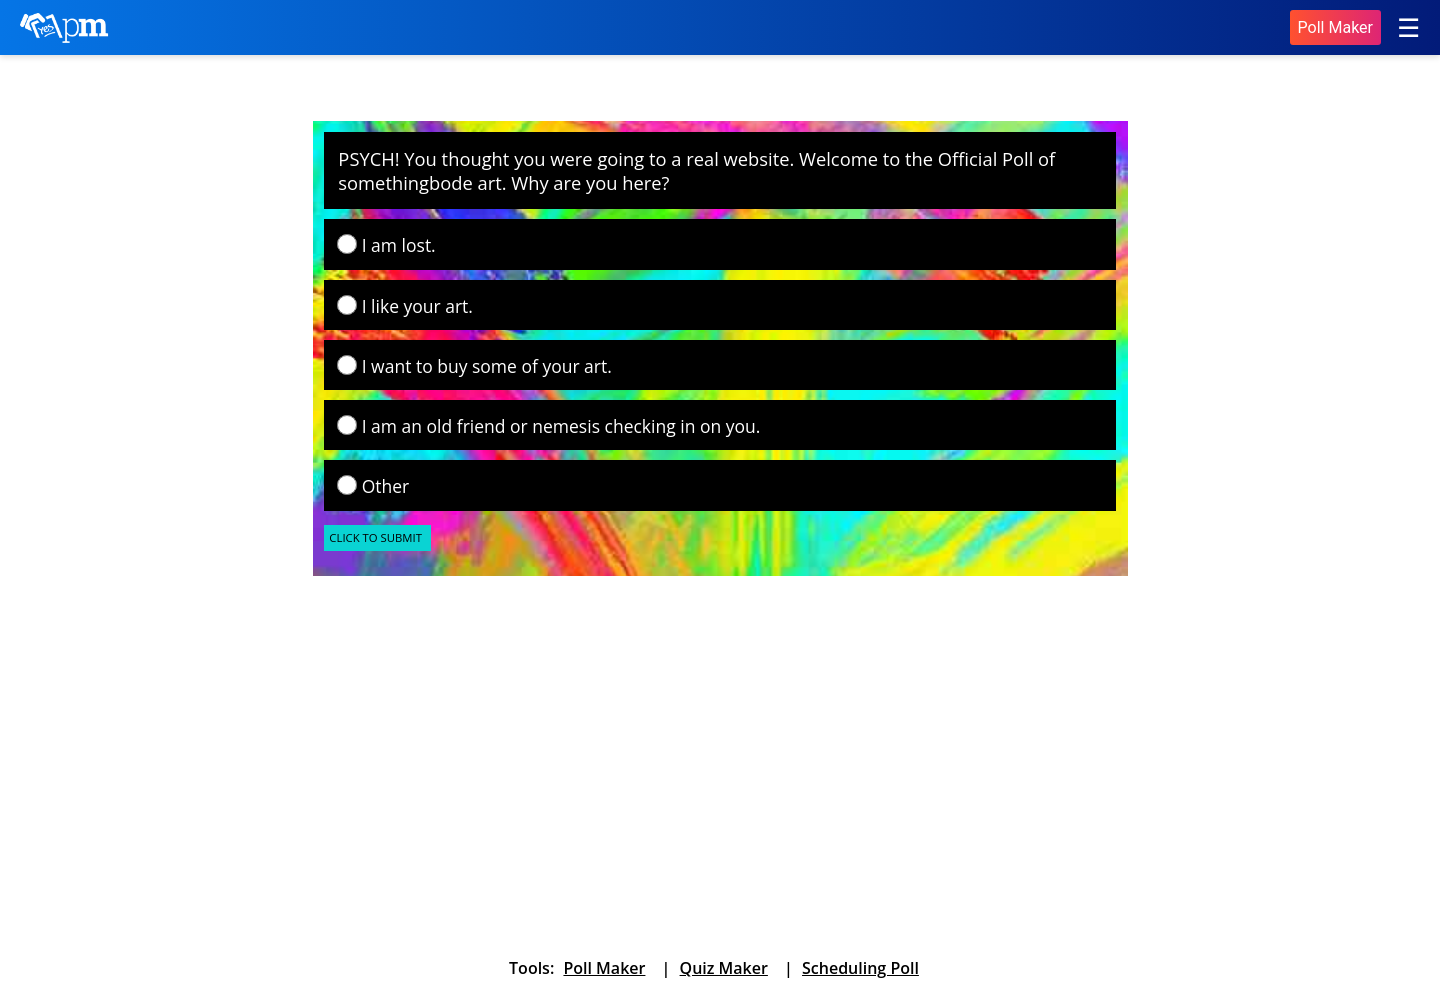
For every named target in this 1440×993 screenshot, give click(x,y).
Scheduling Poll (860, 968)
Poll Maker (1335, 27)
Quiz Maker (724, 968)
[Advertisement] (465, 741)
